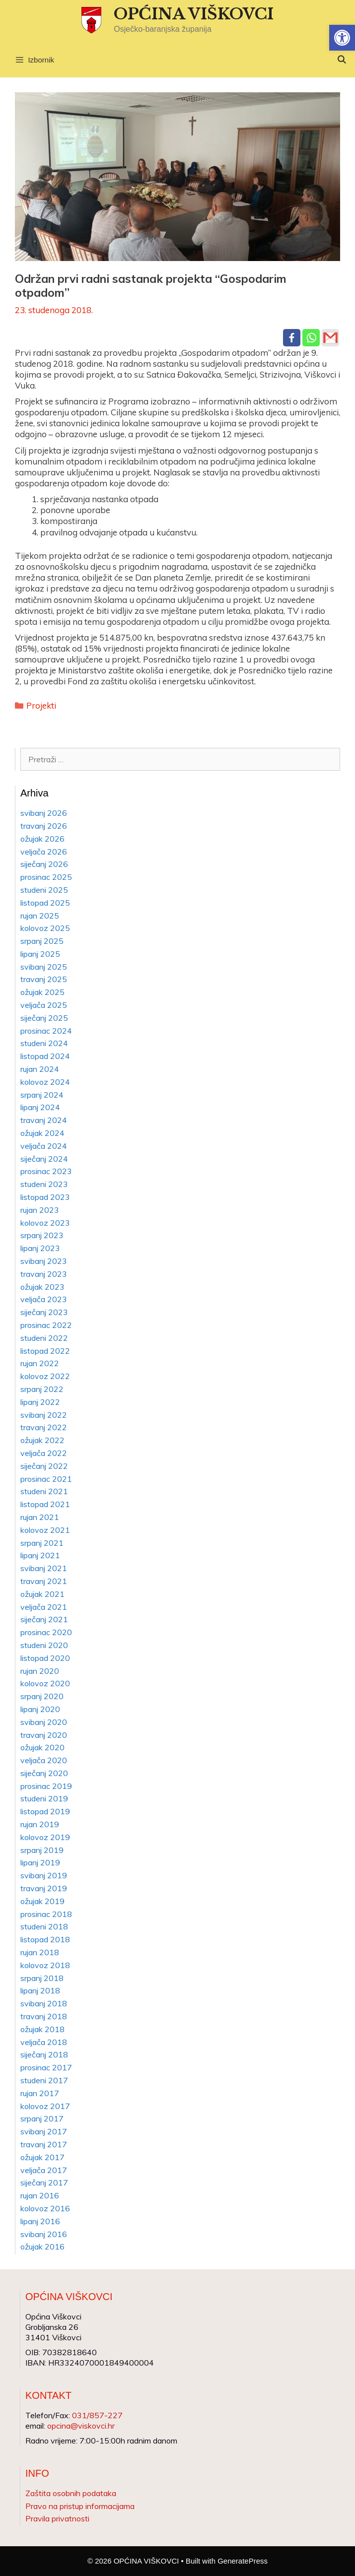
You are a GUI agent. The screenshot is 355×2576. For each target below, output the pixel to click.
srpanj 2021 (42, 1543)
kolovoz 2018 (45, 1965)
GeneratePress (242, 2561)
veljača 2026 (43, 852)
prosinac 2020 (46, 1632)
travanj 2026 (43, 826)
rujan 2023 (39, 1210)
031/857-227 (97, 2415)
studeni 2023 (44, 1184)
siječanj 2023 (44, 1312)
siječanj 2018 (44, 2054)
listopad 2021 (45, 1504)
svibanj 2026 (43, 813)
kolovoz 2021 (45, 1530)
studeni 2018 (44, 1926)
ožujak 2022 (42, 1440)
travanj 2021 (43, 1581)
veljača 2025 (43, 1005)
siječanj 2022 (44, 1466)
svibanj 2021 (43, 1568)
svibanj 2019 (43, 1875)
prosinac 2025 (46, 877)
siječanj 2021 (44, 1619)
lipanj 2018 (40, 1990)
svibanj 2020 (43, 1722)
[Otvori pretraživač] (341, 60)
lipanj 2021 (40, 1555)
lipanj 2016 (40, 2221)
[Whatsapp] (311, 337)
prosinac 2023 (46, 1171)
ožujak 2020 (42, 1747)
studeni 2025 (44, 890)
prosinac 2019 (46, 1786)
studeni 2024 (44, 1043)
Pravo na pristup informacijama (80, 2506)
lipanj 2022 (40, 1402)
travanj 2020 (43, 1735)
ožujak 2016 (42, 2246)
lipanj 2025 (40, 954)
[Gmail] (330, 337)
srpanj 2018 (42, 1978)
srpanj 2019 (42, 1850)
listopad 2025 (45, 903)
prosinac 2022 (46, 1325)
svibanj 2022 (43, 1415)
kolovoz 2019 (45, 1837)
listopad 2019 (45, 1811)
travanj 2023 (43, 1274)
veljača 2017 (43, 2170)
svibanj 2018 (43, 2003)
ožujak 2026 (42, 839)
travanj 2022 (43, 1427)
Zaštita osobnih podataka (70, 2493)
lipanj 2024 (40, 1107)
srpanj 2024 (42, 1095)
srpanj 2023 (42, 1235)
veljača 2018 (43, 2042)
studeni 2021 (44, 1491)
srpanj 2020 (42, 1696)
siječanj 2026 (44, 864)
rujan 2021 (39, 1517)
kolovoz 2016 (45, 2208)
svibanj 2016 (43, 2234)
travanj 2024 (43, 1120)
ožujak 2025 (42, 992)
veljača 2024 (43, 1146)
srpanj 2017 (42, 2118)
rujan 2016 (39, 2195)
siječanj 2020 (44, 1773)
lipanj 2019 (40, 1862)
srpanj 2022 (42, 1389)
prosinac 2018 (46, 1914)
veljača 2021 (43, 1607)
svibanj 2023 (43, 1261)
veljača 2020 (43, 1760)
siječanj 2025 (44, 1018)
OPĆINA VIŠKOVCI (194, 13)
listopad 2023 (45, 1197)
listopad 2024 (45, 1056)
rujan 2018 (39, 1952)
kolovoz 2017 (45, 2106)
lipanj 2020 (40, 1709)
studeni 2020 (44, 1645)
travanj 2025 (43, 979)
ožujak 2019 (42, 1901)
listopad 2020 (45, 1658)
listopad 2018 (45, 1939)
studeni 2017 (44, 2080)
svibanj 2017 (43, 2131)
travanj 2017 (43, 2144)
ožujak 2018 (42, 2029)
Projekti (41, 705)
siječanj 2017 (44, 2182)
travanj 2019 (43, 1888)
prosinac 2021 (46, 1479)
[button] (342, 38)
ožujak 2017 (42, 2157)
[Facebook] (291, 337)
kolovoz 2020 (45, 1683)
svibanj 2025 (43, 967)
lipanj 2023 (40, 1248)
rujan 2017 (39, 2093)
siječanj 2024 (44, 1159)
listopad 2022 (45, 1351)
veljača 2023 (43, 1299)
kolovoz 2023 (45, 1223)
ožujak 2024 (42, 1133)
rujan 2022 (39, 1363)
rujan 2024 (39, 1069)
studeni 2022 (44, 1338)
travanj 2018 (43, 2016)
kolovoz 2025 (45, 928)
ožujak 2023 (42, 1287)
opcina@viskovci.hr (81, 2426)
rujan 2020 (39, 1671)
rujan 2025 (39, 916)
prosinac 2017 (46, 2067)
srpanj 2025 (42, 941)
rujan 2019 (39, 1824)
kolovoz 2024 (45, 1082)
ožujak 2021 (42, 1594)
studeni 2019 (44, 1798)
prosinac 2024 (46, 1031)
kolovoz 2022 (45, 1376)
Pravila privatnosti (57, 2518)
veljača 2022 (43, 1453)
